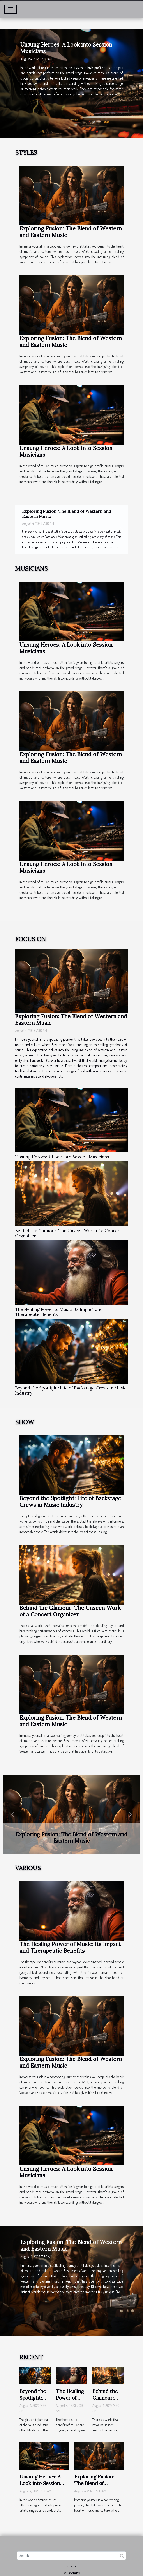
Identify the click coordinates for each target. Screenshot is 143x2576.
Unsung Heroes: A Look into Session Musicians (66, 48)
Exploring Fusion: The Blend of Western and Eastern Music (70, 232)
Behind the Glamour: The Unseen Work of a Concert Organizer (68, 1233)
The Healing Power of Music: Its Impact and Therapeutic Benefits (59, 1312)
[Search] (71, 2555)
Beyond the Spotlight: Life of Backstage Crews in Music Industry (70, 1390)
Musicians (71, 2573)
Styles (71, 2566)
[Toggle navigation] (10, 9)
